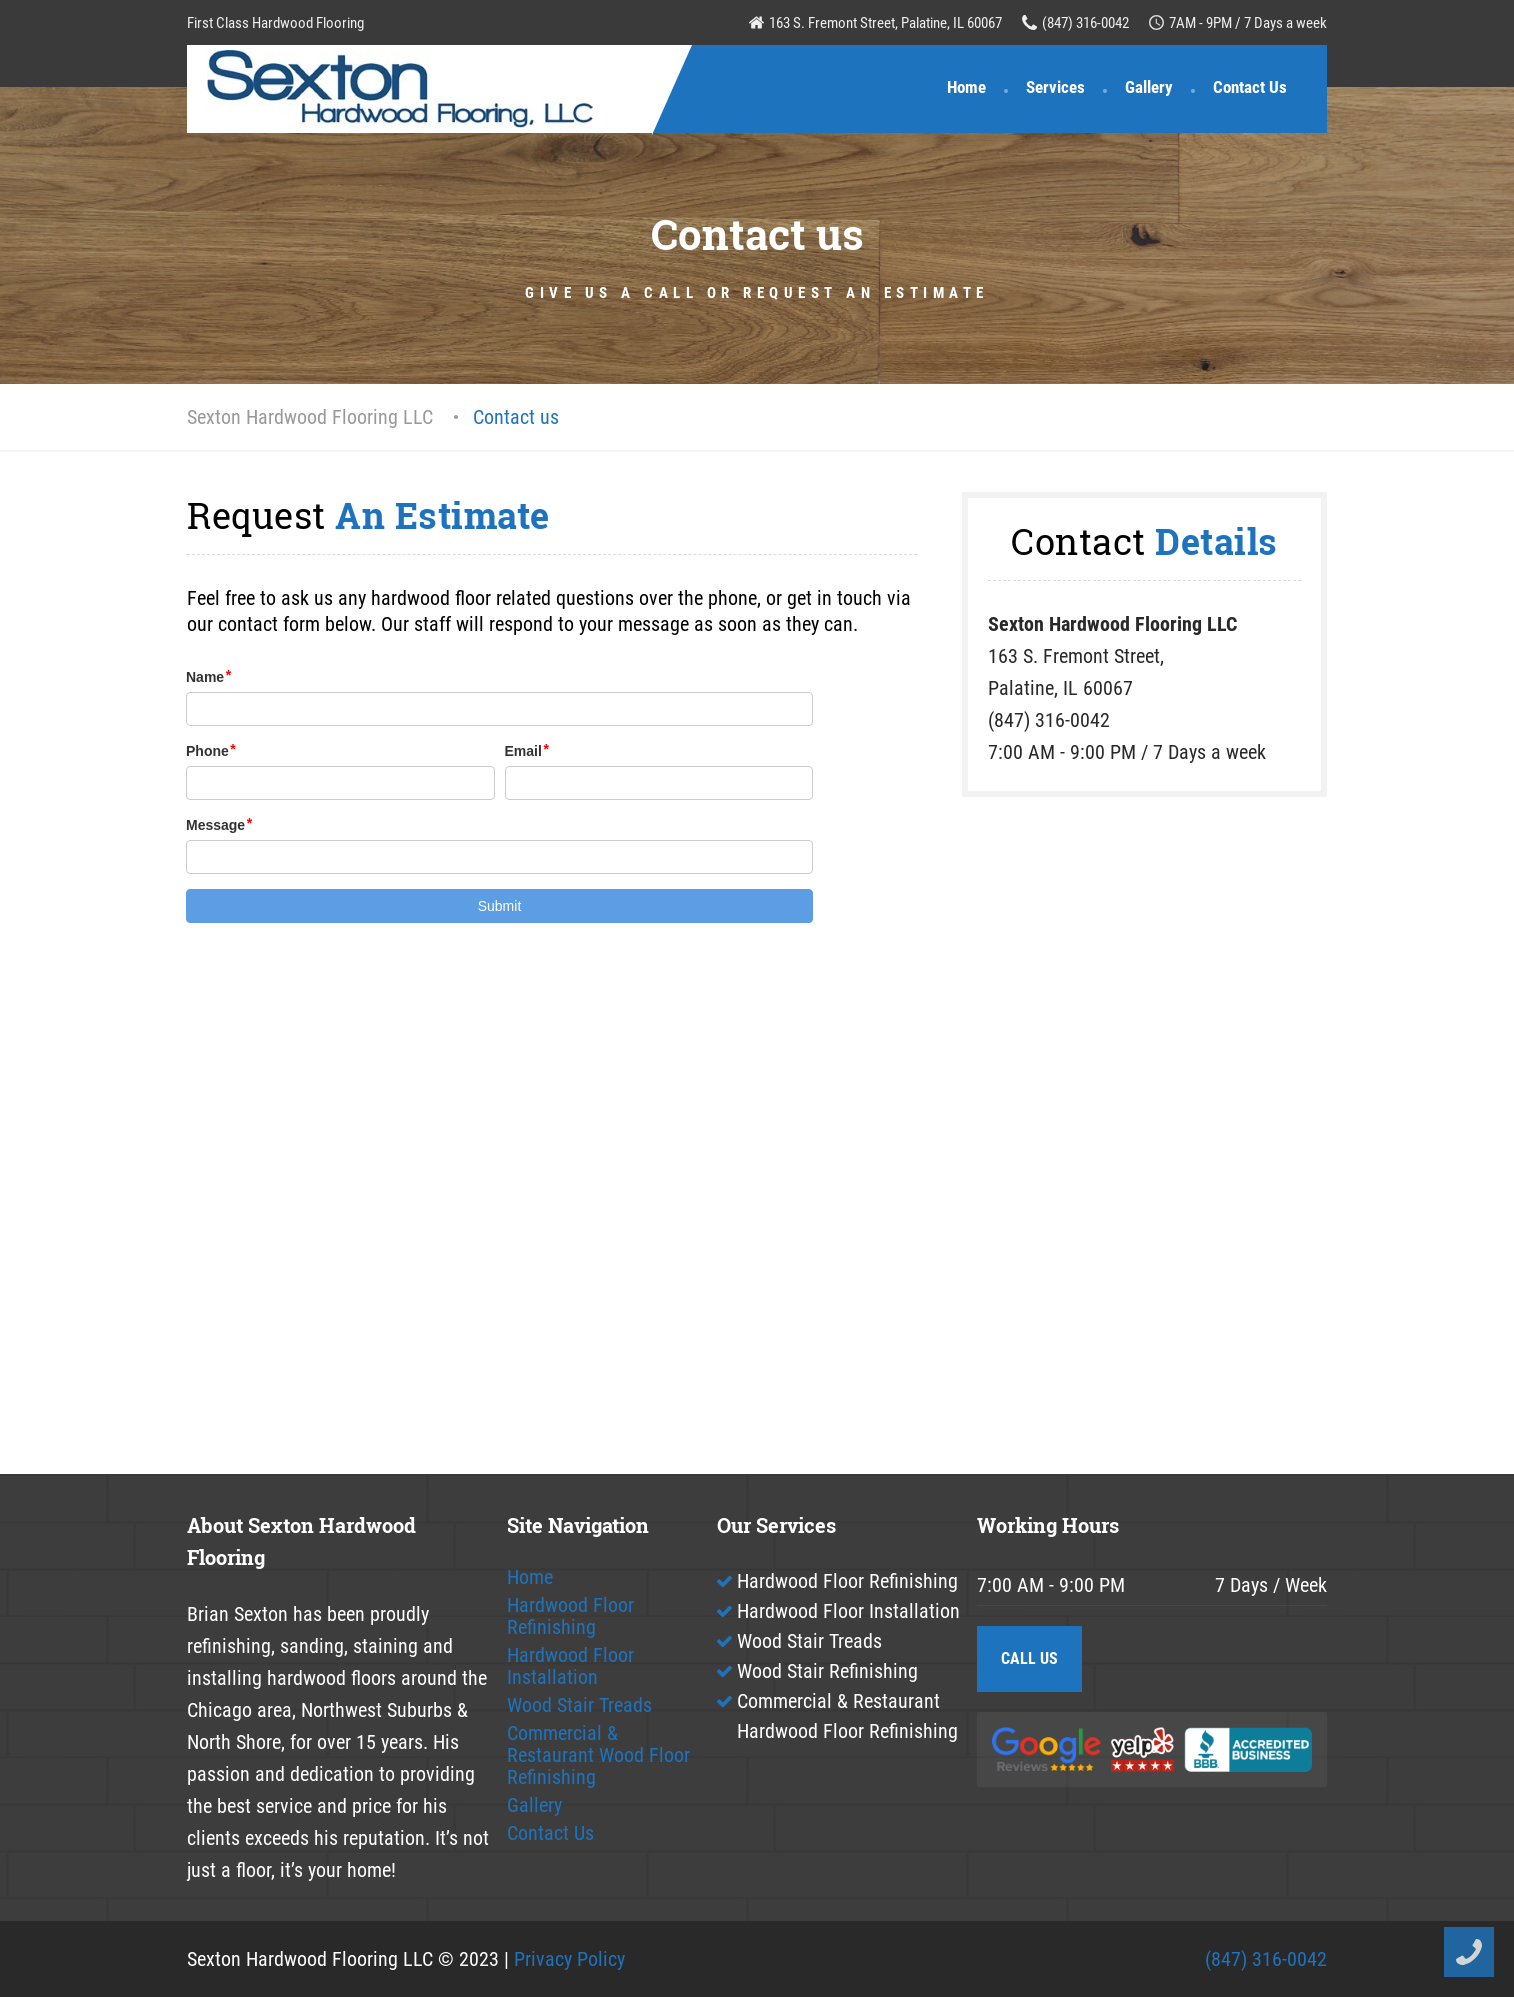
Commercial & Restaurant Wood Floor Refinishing (598, 1755)
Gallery (1149, 87)
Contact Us (1250, 87)
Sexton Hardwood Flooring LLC (310, 417)
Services (1055, 87)
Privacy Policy (569, 1959)
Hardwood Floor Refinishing (570, 1616)
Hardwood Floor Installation (570, 1666)
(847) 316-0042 (1085, 23)
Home (966, 87)
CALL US (1029, 1658)
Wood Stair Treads (579, 1705)
